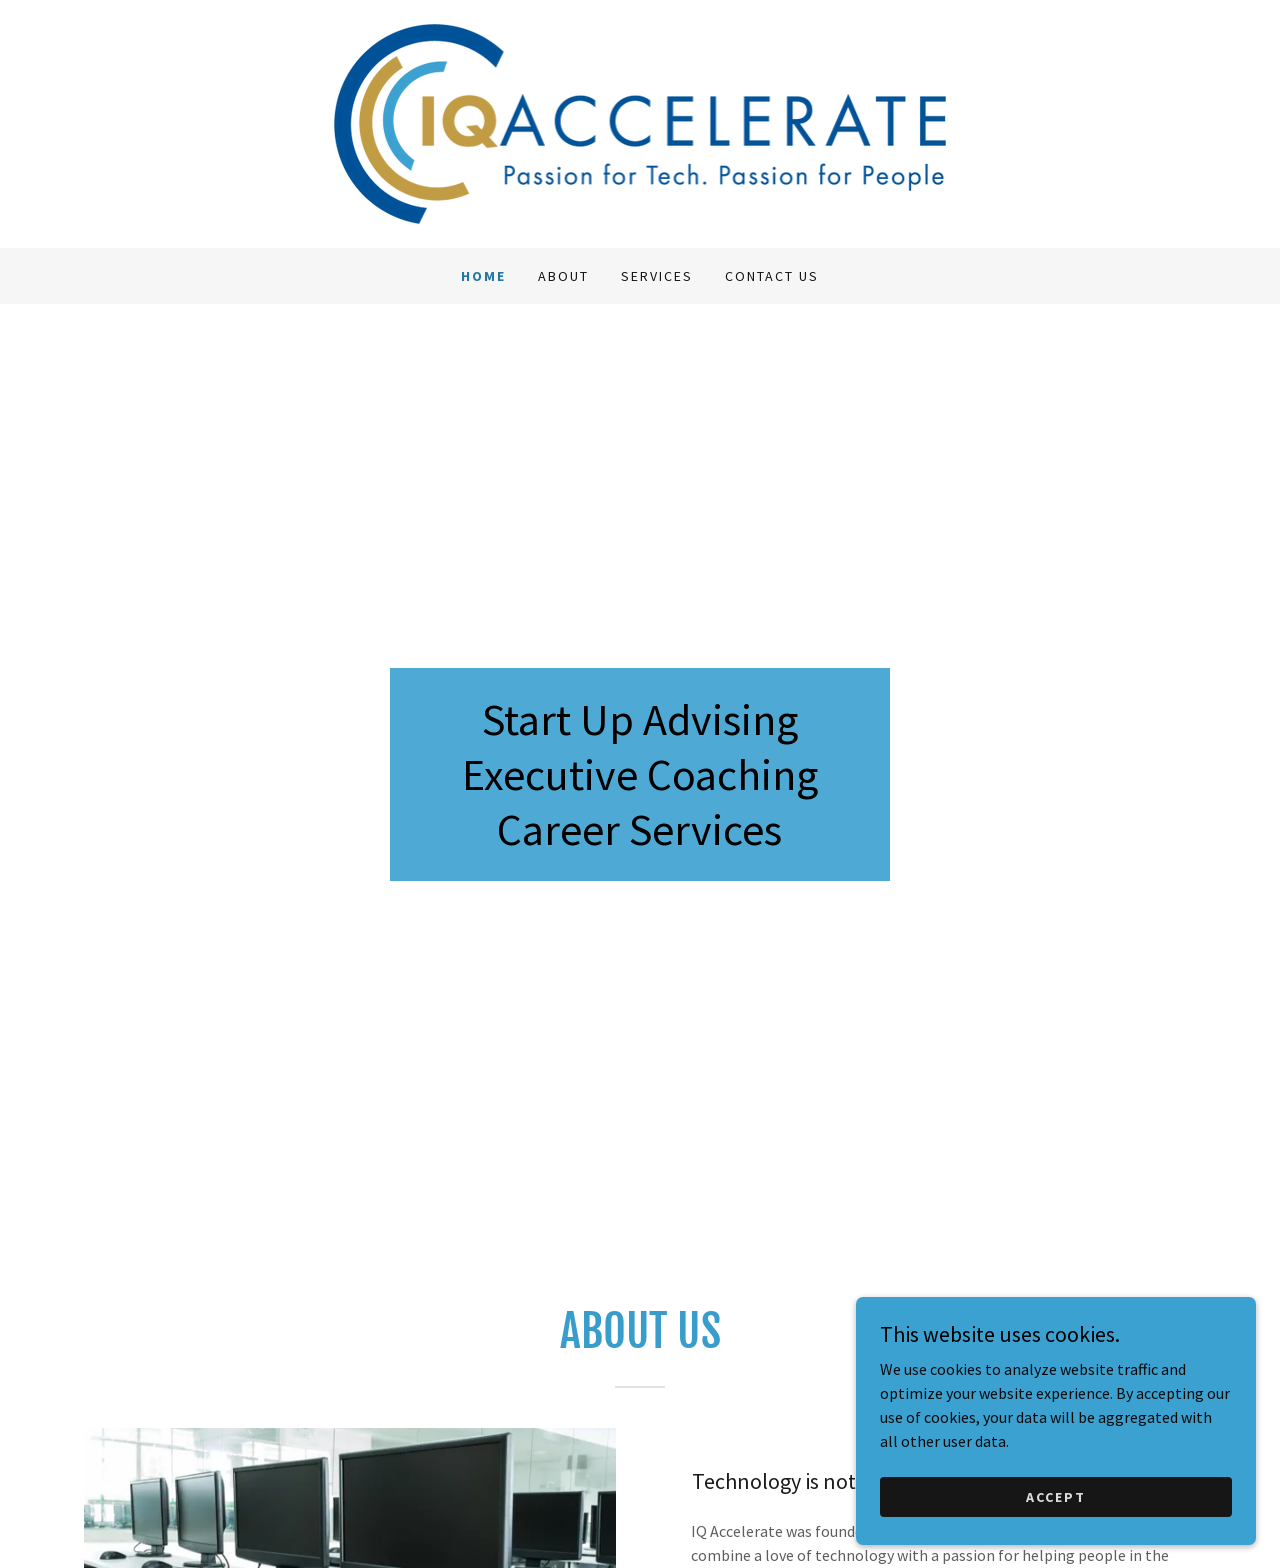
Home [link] (483, 276)
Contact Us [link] (772, 276)
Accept (1056, 1510)
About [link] (563, 276)
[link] (640, 122)
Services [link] (657, 276)
